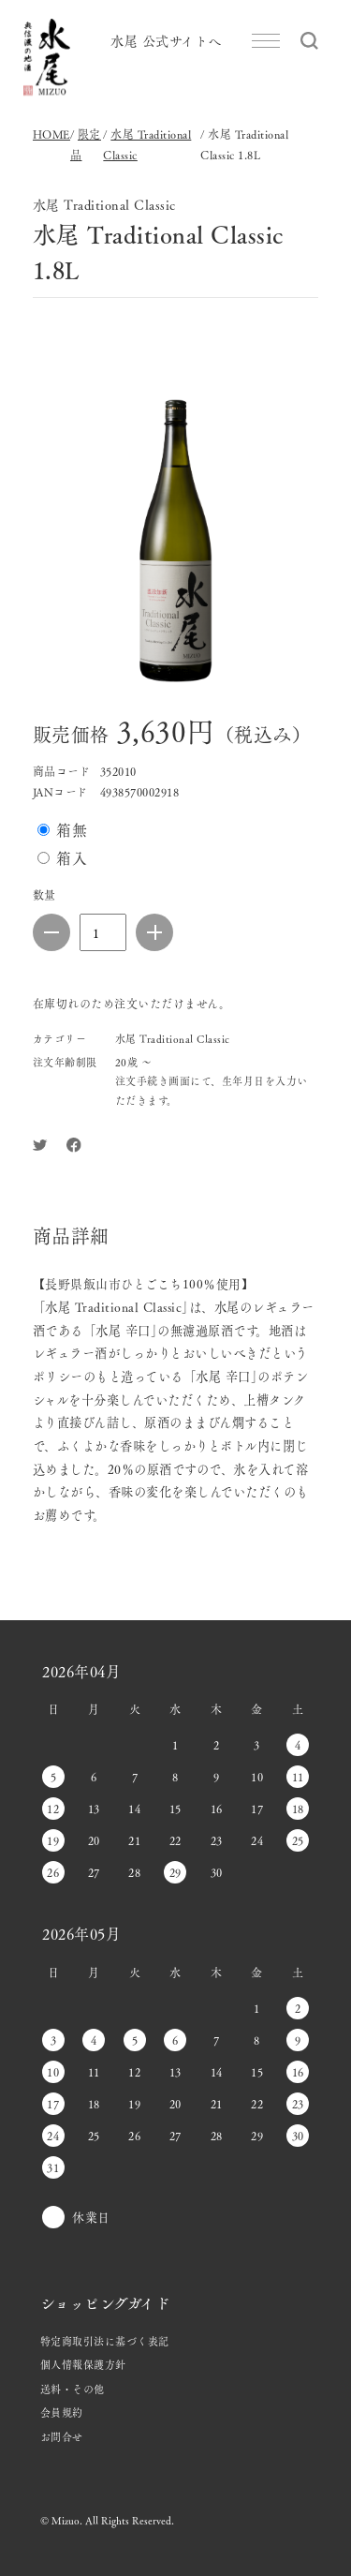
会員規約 (61, 2412)
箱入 (71, 858)
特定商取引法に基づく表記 (104, 2340)
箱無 (71, 829)
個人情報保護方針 (83, 2364)
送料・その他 (72, 2388)
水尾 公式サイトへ (166, 40)
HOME (51, 134)
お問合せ (61, 2436)
